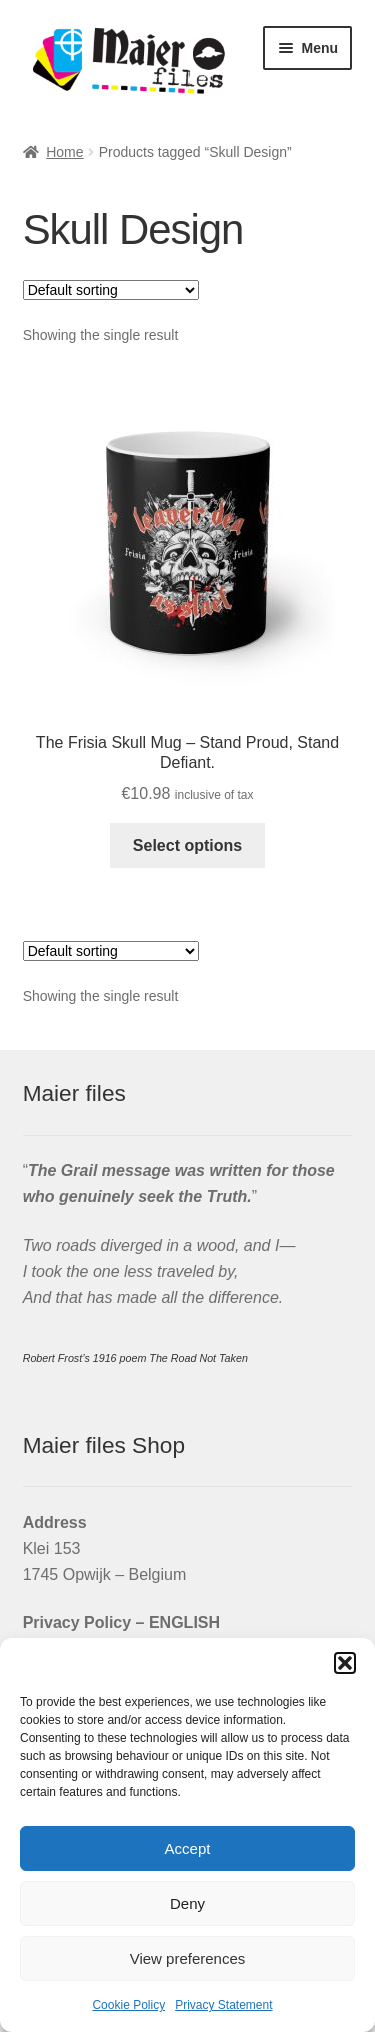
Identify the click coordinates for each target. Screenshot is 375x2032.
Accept (188, 1848)
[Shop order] (111, 290)
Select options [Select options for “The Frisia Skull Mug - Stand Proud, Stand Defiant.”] (187, 845)
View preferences (188, 1958)
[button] (345, 1663)
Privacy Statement (223, 2005)
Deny (187, 1903)
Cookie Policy (128, 2005)
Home (64, 152)
